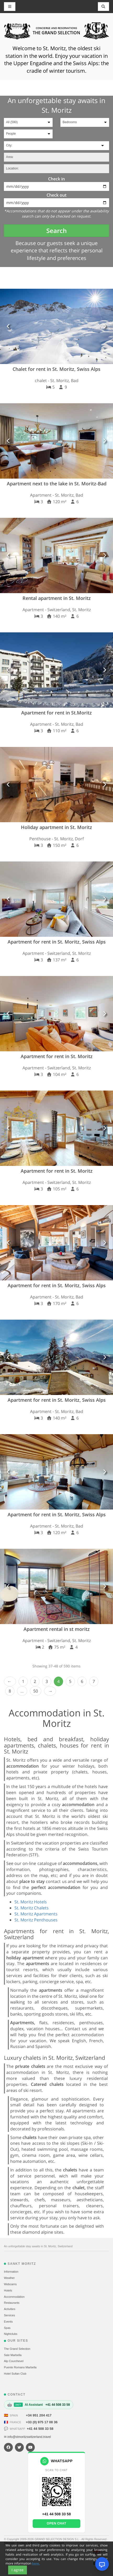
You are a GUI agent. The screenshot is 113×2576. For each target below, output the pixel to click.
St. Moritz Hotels (30, 1902)
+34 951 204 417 (39, 2415)
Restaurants (11, 2302)
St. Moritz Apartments (36, 1914)
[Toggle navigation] (103, 6)
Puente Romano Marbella (20, 2367)
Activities (9, 2309)
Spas (7, 2327)
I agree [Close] (18, 2569)
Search (56, 230)
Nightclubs (10, 2333)
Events (8, 2321)
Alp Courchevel (14, 2361)
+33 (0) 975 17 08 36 (42, 2422)
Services (9, 2315)
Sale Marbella (12, 2355)
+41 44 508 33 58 (40, 2429)
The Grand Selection (17, 2348)
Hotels (8, 2290)
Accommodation (14, 2296)
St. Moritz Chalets (31, 1908)
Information (11, 2271)
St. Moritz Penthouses (36, 1920)
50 (35, 1691)
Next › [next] (50, 1691)
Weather (9, 2277)
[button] (8, 326)
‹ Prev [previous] (10, 1681)
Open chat (56, 2523)
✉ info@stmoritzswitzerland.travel (27, 2437)
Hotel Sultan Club (15, 2373)
